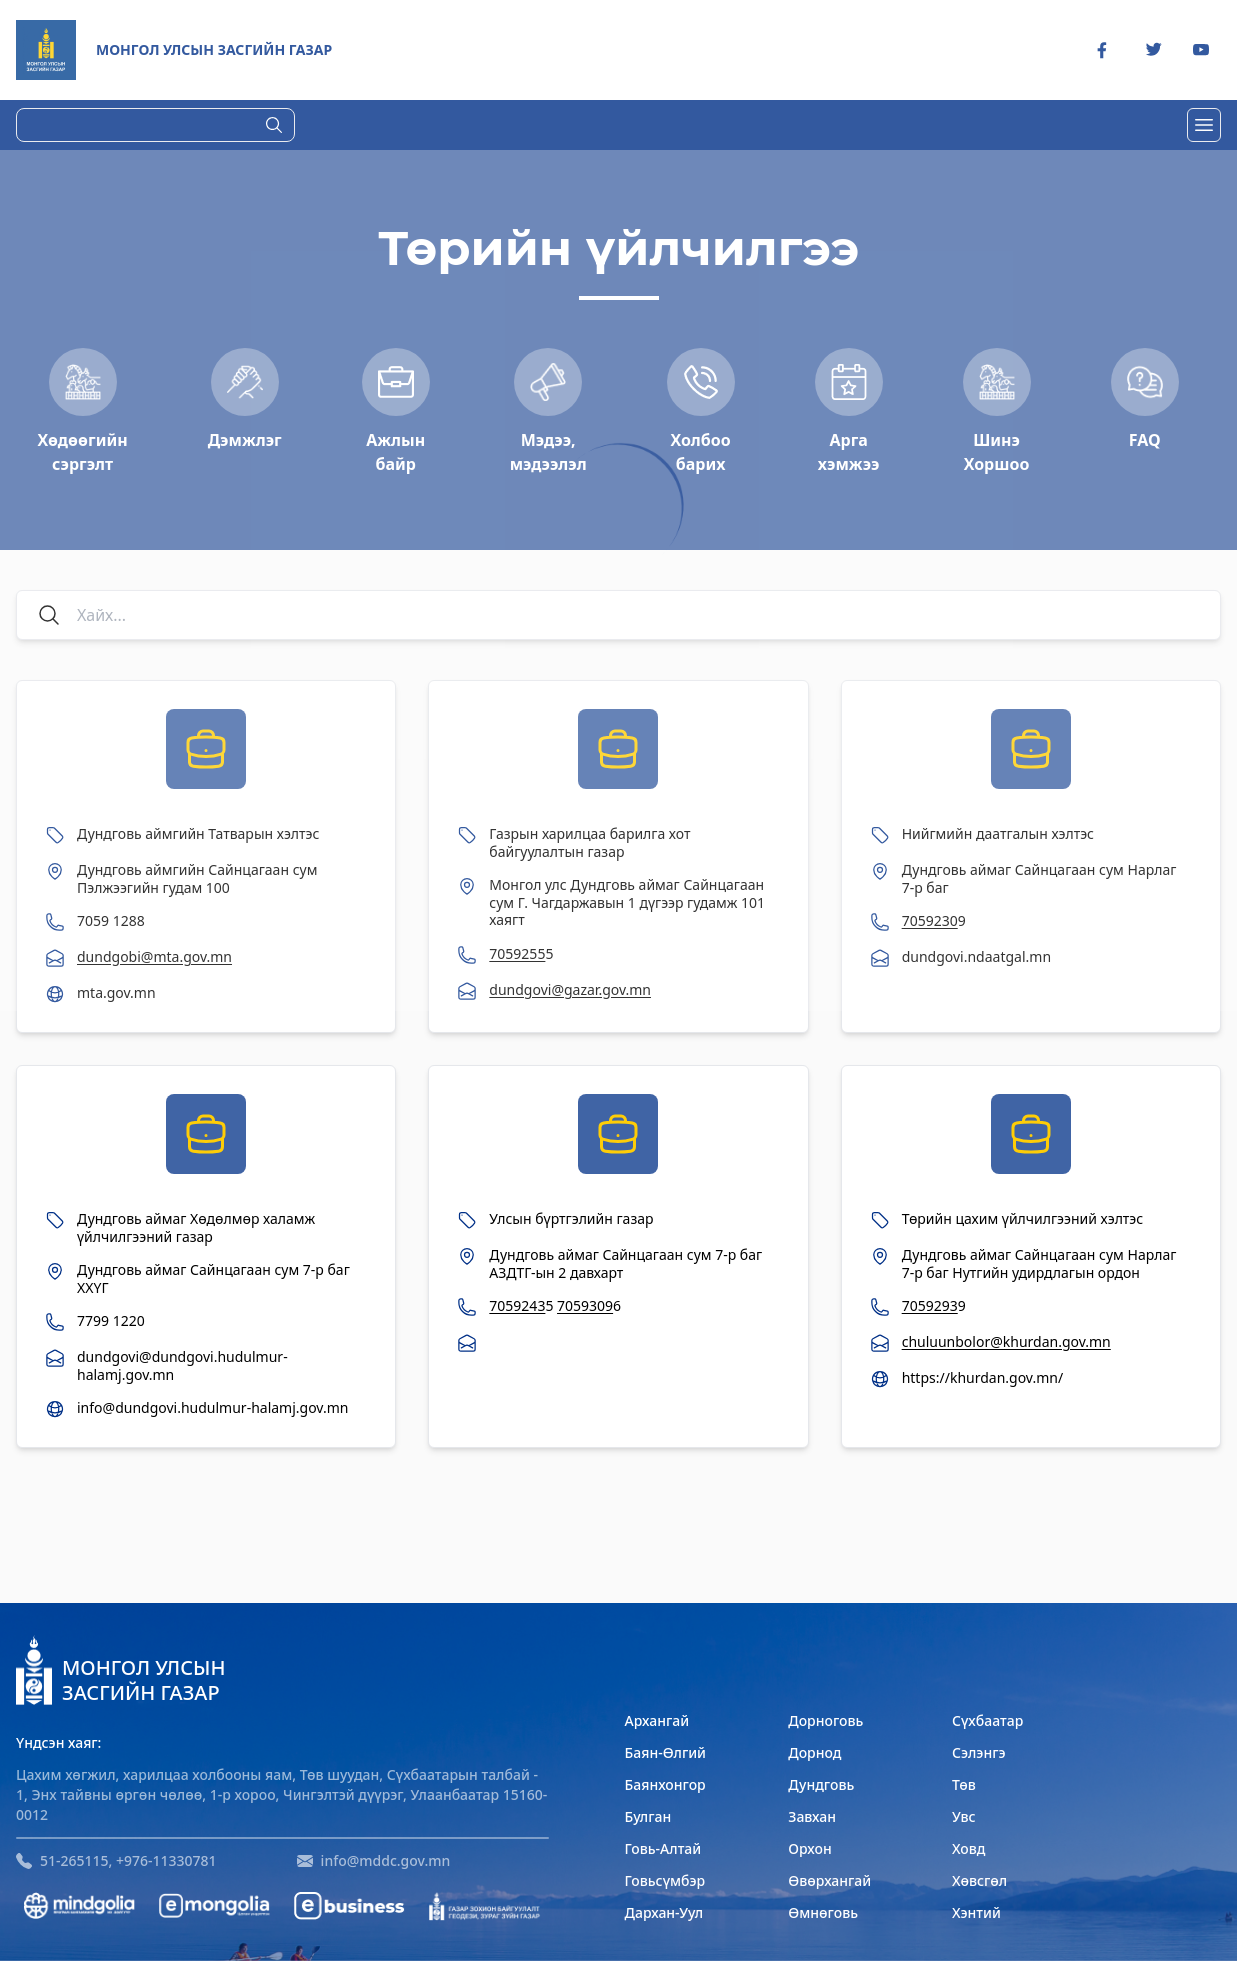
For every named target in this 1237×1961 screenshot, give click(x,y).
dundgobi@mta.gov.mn (154, 956)
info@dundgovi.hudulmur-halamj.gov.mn (212, 1408)
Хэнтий (976, 1912)
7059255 (517, 953)
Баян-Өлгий (665, 1752)
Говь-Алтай (663, 1848)
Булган (648, 1816)
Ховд (968, 1848)
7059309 (585, 1305)
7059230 (930, 920)
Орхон (809, 1848)
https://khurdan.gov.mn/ (982, 1378)
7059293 (930, 1305)
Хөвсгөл (979, 1880)
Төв (964, 1784)
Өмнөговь (823, 1912)
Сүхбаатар (987, 1720)
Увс (964, 1816)
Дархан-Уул (664, 1912)
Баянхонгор (665, 1784)
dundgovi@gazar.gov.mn (570, 989)
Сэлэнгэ (979, 1752)
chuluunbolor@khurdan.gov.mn (1006, 1341)
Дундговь (821, 1784)
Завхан (812, 1816)
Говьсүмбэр (665, 1880)
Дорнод (814, 1752)
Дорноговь (825, 1720)
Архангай (657, 1720)
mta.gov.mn (116, 993)
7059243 (517, 1305)
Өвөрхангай (829, 1880)
